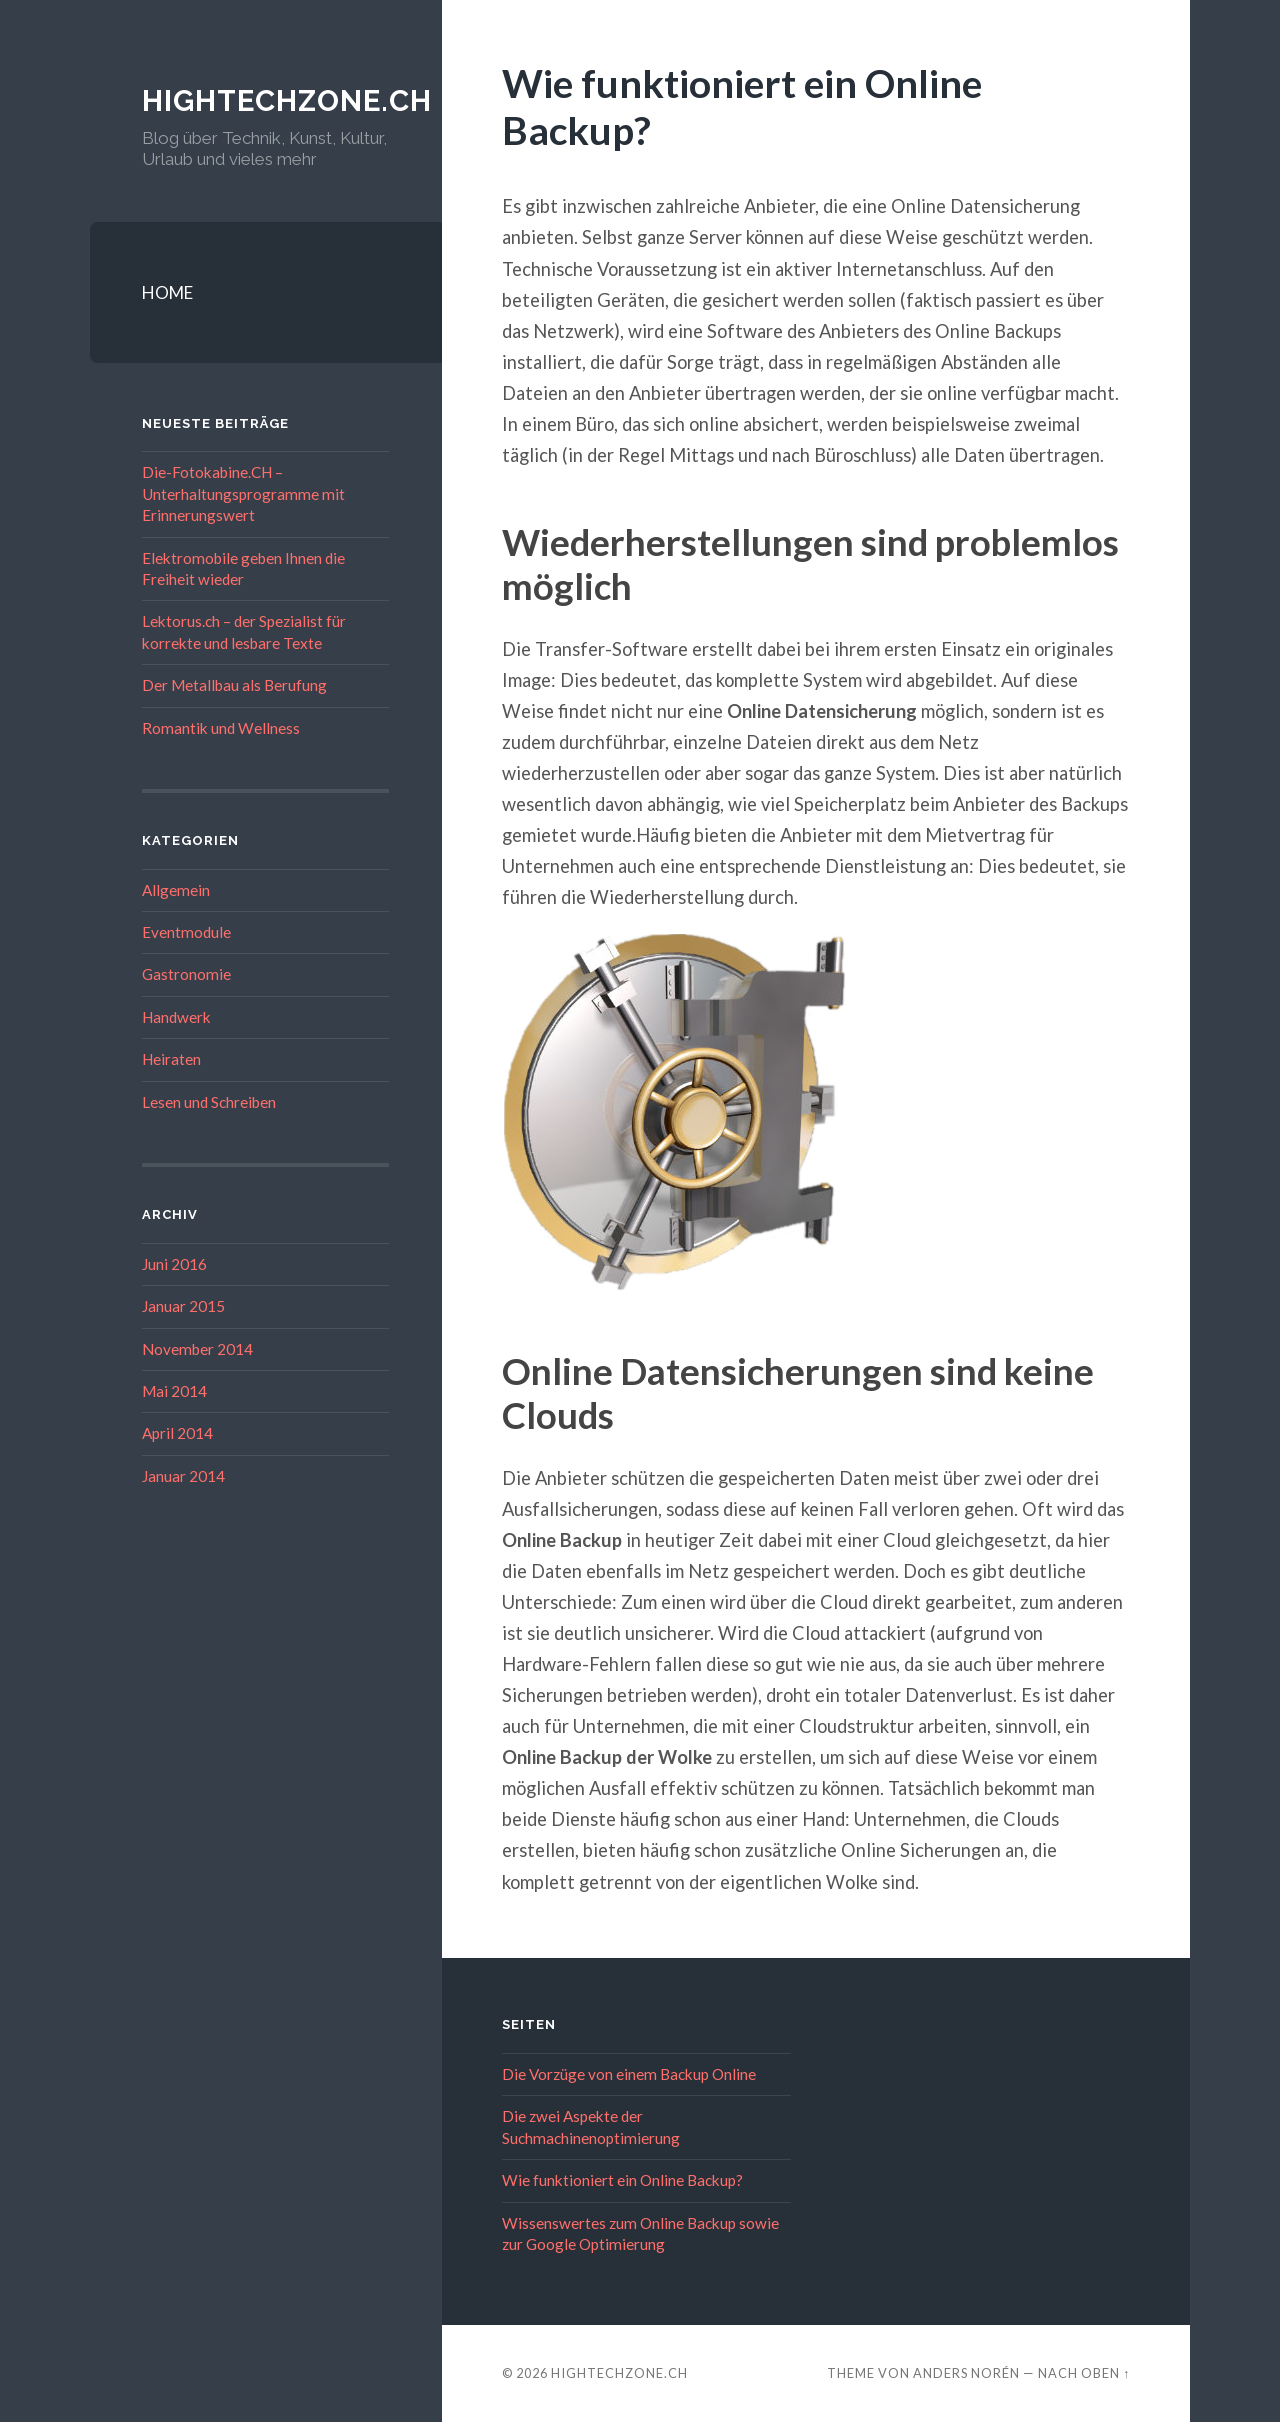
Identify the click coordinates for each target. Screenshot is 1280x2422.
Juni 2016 (174, 1264)
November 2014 (197, 1349)
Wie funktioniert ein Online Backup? (622, 2180)
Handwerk (176, 1017)
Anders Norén (966, 2373)
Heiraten (171, 1059)
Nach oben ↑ (1084, 2373)
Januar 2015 (183, 1306)
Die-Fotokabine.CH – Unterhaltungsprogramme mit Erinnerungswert (243, 493)
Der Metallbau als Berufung (234, 685)
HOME (167, 292)
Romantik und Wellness (221, 728)
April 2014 (177, 1433)
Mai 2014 (174, 1391)
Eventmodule (186, 932)
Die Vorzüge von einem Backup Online (629, 2074)
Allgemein (176, 890)
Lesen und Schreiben (209, 1102)
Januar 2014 (183, 1476)
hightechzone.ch (291, 100)
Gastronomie (186, 974)
